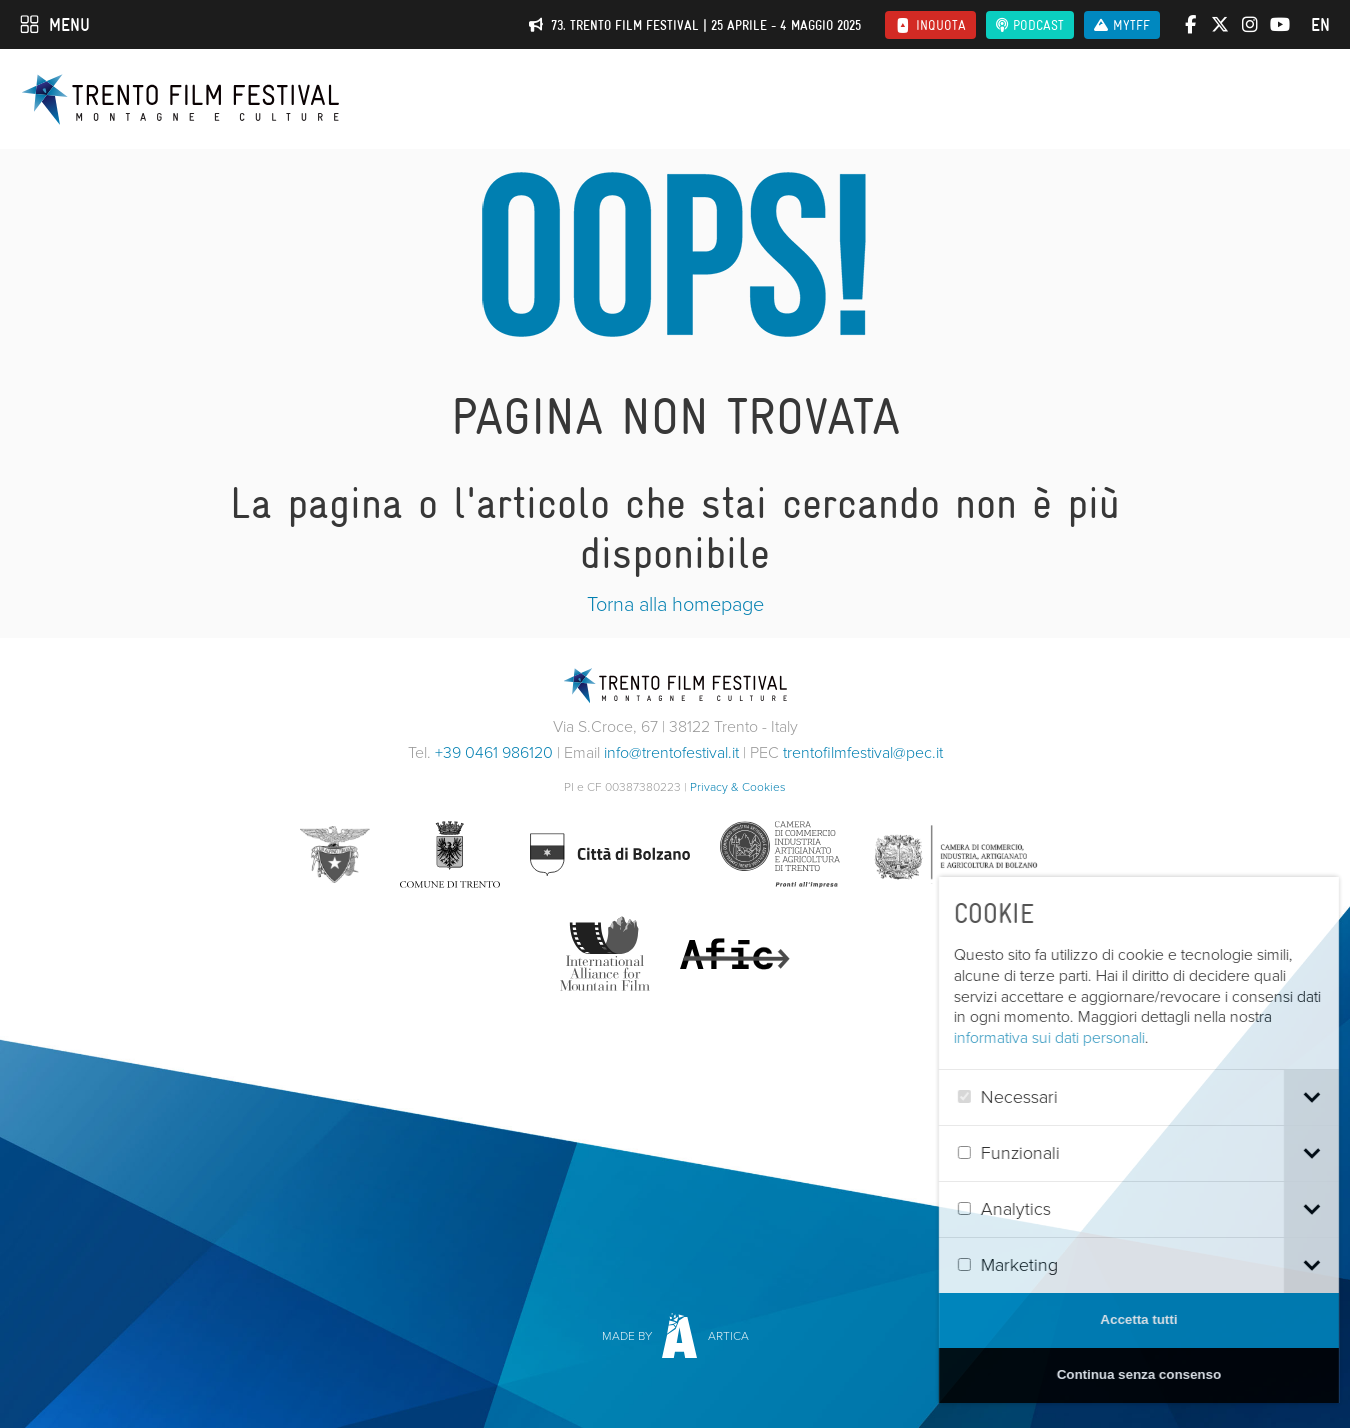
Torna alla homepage (675, 604)
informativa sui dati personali (1098, 1037)
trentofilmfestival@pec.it (863, 752)
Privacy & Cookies (738, 787)
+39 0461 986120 (494, 752)
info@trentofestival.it (671, 752)
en (1320, 25)
